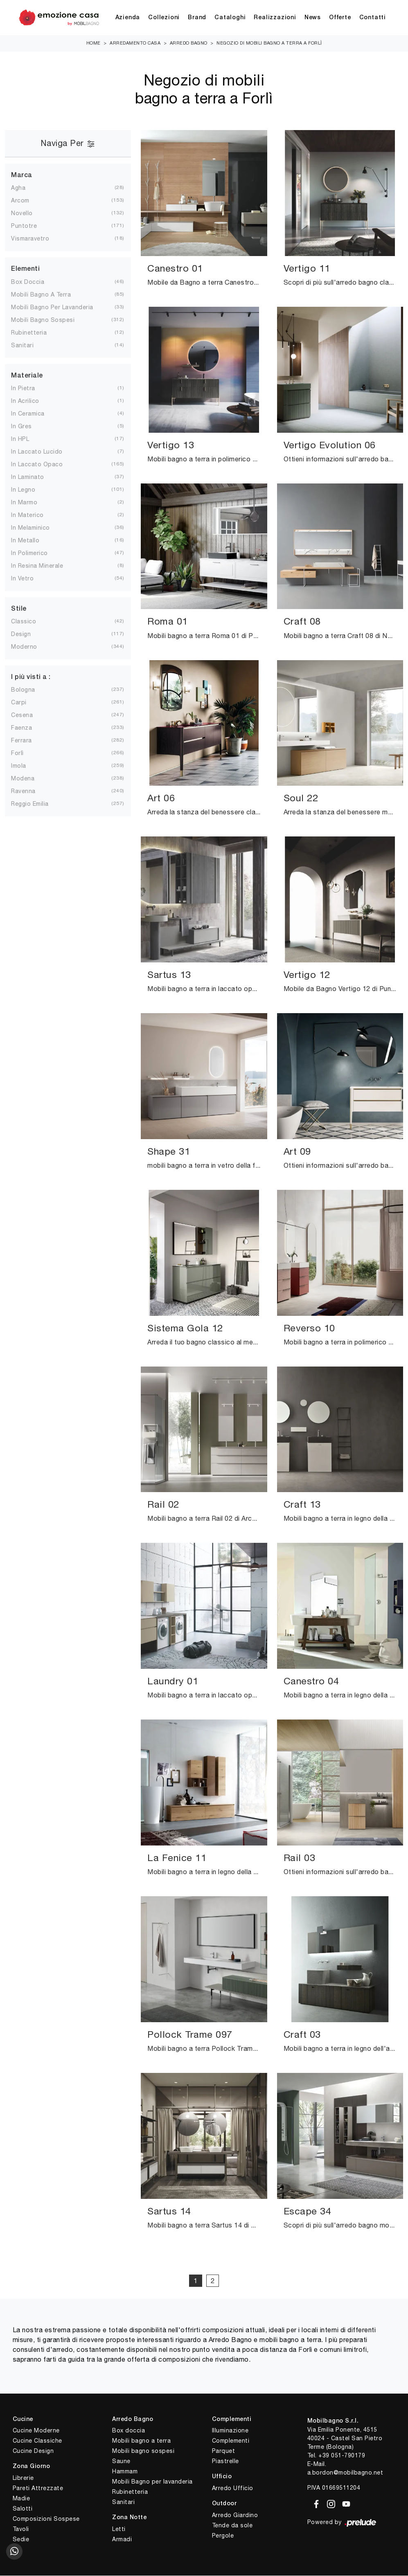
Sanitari (123, 2502)
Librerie (23, 2478)
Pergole (223, 2536)
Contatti (372, 17)
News (312, 17)
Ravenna (30, 791)
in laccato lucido (43, 452)
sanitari (29, 345)
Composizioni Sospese (46, 2519)
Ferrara (28, 740)
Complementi (231, 2441)
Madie (21, 2498)
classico (30, 621)
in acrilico (31, 401)
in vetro (29, 578)
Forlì (24, 753)
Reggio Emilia (36, 804)
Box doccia (128, 2431)
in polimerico (36, 553)
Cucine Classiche (37, 2441)
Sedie (21, 2539)
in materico (34, 515)
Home (93, 43)
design (27, 634)
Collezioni (164, 17)
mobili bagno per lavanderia (58, 307)
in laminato (34, 477)
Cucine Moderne (36, 2431)
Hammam (125, 2471)
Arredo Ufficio (232, 2488)
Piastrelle (225, 2461)
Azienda (127, 17)
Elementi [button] (25, 269)
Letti (119, 2529)
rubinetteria (35, 333)
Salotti (23, 2509)
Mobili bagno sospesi (143, 2451)
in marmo (30, 502)
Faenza (28, 728)
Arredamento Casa (135, 43)
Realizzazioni (275, 17)
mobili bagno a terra (47, 295)
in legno (29, 490)
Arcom (27, 201)
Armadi (122, 2539)
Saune (121, 2461)
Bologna (29, 690)
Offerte (340, 17)
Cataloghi (230, 17)
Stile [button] (19, 609)
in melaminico (37, 528)
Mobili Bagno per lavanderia (152, 2482)
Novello (28, 213)
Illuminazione (230, 2431)
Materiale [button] (27, 376)
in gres (28, 426)
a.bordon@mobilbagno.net (345, 2473)
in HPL (26, 439)
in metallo (31, 540)
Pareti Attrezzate (38, 2488)
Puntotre (30, 226)
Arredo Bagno (188, 43)
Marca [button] (21, 176)
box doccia (34, 282)
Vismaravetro (36, 239)
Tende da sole (232, 2525)
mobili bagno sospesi (49, 320)
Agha (24, 188)
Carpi (25, 702)
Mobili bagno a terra (141, 2441)
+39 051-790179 (341, 2455)
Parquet (223, 2451)
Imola (25, 766)
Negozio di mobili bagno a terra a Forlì (269, 43)
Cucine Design (33, 2451)
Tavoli (21, 2529)
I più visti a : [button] (31, 678)
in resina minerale (43, 566)
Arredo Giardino (235, 2515)
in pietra (29, 388)
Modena (29, 778)
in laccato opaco (43, 464)
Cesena (28, 715)
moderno (30, 647)
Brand (197, 17)
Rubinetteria (130, 2492)
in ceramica (34, 414)
